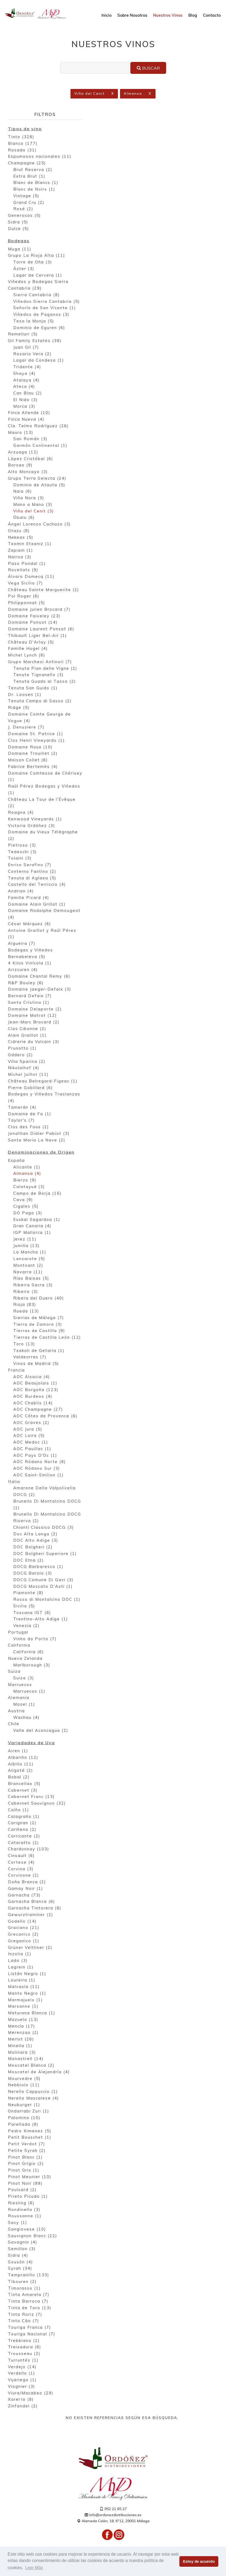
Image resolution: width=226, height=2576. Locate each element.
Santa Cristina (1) (29, 1002)
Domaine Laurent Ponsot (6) (41, 629)
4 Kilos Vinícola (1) (30, 963)
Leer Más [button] (34, 2567)
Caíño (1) (18, 1810)
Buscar (148, 68)
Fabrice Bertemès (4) (33, 767)
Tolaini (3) (20, 858)
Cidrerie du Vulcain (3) (33, 1042)
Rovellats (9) (23, 570)
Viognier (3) (21, 2386)
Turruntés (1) (23, 2360)
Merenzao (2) (23, 2032)
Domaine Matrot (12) (32, 1015)
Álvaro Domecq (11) (31, 576)
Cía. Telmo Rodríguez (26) (38, 426)
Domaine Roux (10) (30, 747)
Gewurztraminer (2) (30, 1915)
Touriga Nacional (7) (31, 2334)
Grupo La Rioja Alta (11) (36, 255)
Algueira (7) (22, 943)
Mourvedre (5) (24, 2079)
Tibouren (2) (22, 2282)
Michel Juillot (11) (28, 1074)
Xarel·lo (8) (21, 2399)
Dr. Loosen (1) (25, 695)
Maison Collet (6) (28, 760)
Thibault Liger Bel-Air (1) (37, 636)
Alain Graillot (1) (27, 1035)
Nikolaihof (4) (23, 1068)
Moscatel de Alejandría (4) (39, 2072)
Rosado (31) (22, 150)
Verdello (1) (21, 2373)
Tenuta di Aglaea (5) (32, 878)
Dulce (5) (18, 228)
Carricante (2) (24, 1836)
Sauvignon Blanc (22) (32, 2236)
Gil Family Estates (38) (35, 341)
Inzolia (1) (20, 1954)
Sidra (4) (18, 2255)
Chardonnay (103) (28, 1849)
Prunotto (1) (22, 1048)
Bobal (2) (19, 1777)
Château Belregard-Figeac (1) (43, 1081)
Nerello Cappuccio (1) (33, 2091)
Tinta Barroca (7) (28, 2301)
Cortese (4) (21, 1862)
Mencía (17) (21, 2026)
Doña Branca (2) (27, 1882)
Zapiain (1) (20, 550)
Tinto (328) (21, 137)
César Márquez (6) (29, 924)
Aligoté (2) (20, 1770)
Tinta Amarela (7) (29, 2295)
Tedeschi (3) (22, 852)
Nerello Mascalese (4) (33, 2098)
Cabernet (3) (23, 1790)
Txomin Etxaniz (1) (30, 544)
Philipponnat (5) (26, 603)
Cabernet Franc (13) (31, 1797)
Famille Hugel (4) (28, 648)
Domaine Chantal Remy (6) (39, 976)
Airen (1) (18, 1751)
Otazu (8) (19, 531)
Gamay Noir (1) (25, 1888)
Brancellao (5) (24, 1784)
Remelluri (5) (23, 334)
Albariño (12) (23, 1757)
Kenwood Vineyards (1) (35, 819)
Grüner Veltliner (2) (30, 1947)
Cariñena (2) (22, 1829)
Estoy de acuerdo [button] (199, 2561)
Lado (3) (18, 1960)
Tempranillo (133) (28, 2275)
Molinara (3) (22, 2052)
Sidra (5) (18, 222)
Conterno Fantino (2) (32, 871)
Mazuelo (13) (23, 2019)
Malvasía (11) (24, 1987)
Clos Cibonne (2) (27, 1029)
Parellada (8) (23, 2124)
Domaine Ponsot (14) (33, 622)
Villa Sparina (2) (27, 1061)
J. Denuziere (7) (26, 727)
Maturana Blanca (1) (31, 2013)
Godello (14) (22, 1921)
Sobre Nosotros (132, 15)
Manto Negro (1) (27, 1993)
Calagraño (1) (24, 1816)
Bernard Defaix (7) (30, 996)
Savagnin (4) (22, 2242)
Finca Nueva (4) (26, 419)
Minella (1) (20, 2046)
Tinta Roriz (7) (25, 2314)
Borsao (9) (20, 465)
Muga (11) (20, 249)
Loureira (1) (22, 1980)
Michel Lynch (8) (26, 655)
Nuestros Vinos (168, 15)
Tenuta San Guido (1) (33, 688)
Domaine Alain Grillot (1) (37, 904)
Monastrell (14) (26, 2059)
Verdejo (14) (22, 2367)
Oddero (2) (20, 1055)
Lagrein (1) (21, 1967)
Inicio (106, 15)
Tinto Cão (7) (23, 2321)
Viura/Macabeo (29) (31, 2393)
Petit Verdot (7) (26, 2144)
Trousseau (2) (24, 2354)
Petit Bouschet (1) (29, 2137)
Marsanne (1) (23, 2006)
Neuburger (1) (24, 2105)
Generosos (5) (24, 215)
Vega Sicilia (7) (25, 583)
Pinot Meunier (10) (29, 2177)
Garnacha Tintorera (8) (34, 1908)
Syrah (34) (20, 2268)
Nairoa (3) (20, 557)
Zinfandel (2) (23, 2406)
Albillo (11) (21, 1764)
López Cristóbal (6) (30, 459)
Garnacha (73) (24, 1895)
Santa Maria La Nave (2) (36, 1140)
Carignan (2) (22, 1823)
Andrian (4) (21, 891)
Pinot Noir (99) (25, 2183)
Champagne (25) (27, 163)
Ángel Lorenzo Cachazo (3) (39, 524)
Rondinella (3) (24, 2210)
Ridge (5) (19, 708)
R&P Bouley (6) (26, 983)
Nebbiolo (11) (24, 2085)
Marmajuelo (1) (25, 2000)
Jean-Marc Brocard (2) (34, 1022)
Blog (192, 15)
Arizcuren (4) (23, 970)
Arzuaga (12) (23, 452)
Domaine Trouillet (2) (33, 753)
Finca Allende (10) (29, 413)
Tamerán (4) (22, 1107)
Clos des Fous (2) (28, 1127)
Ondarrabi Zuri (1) (28, 2111)
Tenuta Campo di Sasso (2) (40, 701)
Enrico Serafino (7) (30, 865)
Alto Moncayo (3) (28, 472)
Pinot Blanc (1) (25, 2157)
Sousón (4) (20, 2262)
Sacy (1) (17, 2223)
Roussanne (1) (25, 2216)
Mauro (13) (20, 432)
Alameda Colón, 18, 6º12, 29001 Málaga (113, 2521)
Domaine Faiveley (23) (34, 616)
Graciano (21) (23, 1928)
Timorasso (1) (24, 2288)
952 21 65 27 (113, 2509)
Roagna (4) (21, 812)
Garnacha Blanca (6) (31, 1901)
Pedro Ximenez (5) (29, 2131)
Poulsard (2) (22, 2190)
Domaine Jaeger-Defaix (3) (39, 989)
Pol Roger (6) (23, 596)
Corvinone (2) (23, 1875)
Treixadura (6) (24, 2347)
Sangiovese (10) (27, 2229)
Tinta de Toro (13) (29, 2308)
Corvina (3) (21, 1869)
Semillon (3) (22, 2249)
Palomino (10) (24, 2118)
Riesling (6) (21, 2203)
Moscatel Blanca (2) (31, 2065)
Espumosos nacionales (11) (40, 156)
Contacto (212, 15)
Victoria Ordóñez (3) (31, 826)
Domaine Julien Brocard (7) (39, 609)
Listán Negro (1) (27, 1974)
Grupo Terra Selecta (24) (37, 478)
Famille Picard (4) (28, 898)
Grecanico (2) (23, 1934)
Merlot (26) (21, 2039)
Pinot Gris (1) (23, 2170)
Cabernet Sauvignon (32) (37, 1803)
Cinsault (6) (21, 1856)
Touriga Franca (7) (29, 2327)
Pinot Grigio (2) (26, 2163)
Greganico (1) (23, 1941)
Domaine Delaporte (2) (35, 1009)
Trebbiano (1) (24, 2341)
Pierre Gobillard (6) (30, 1088)
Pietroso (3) (22, 845)
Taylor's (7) (21, 1120)
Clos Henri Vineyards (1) (36, 740)
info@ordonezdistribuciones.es (113, 2515)
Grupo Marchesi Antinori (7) (40, 662)
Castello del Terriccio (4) (37, 884)
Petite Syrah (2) (27, 2151)
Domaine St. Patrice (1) (35, 734)
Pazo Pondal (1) (27, 564)
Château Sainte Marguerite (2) (43, 590)
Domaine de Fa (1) (29, 1114)
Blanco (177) (23, 143)
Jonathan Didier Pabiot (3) (39, 1133)
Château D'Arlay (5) (31, 642)
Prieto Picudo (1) (28, 2196)
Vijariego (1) (22, 2380)
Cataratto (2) (23, 1843)
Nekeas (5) (20, 537)
